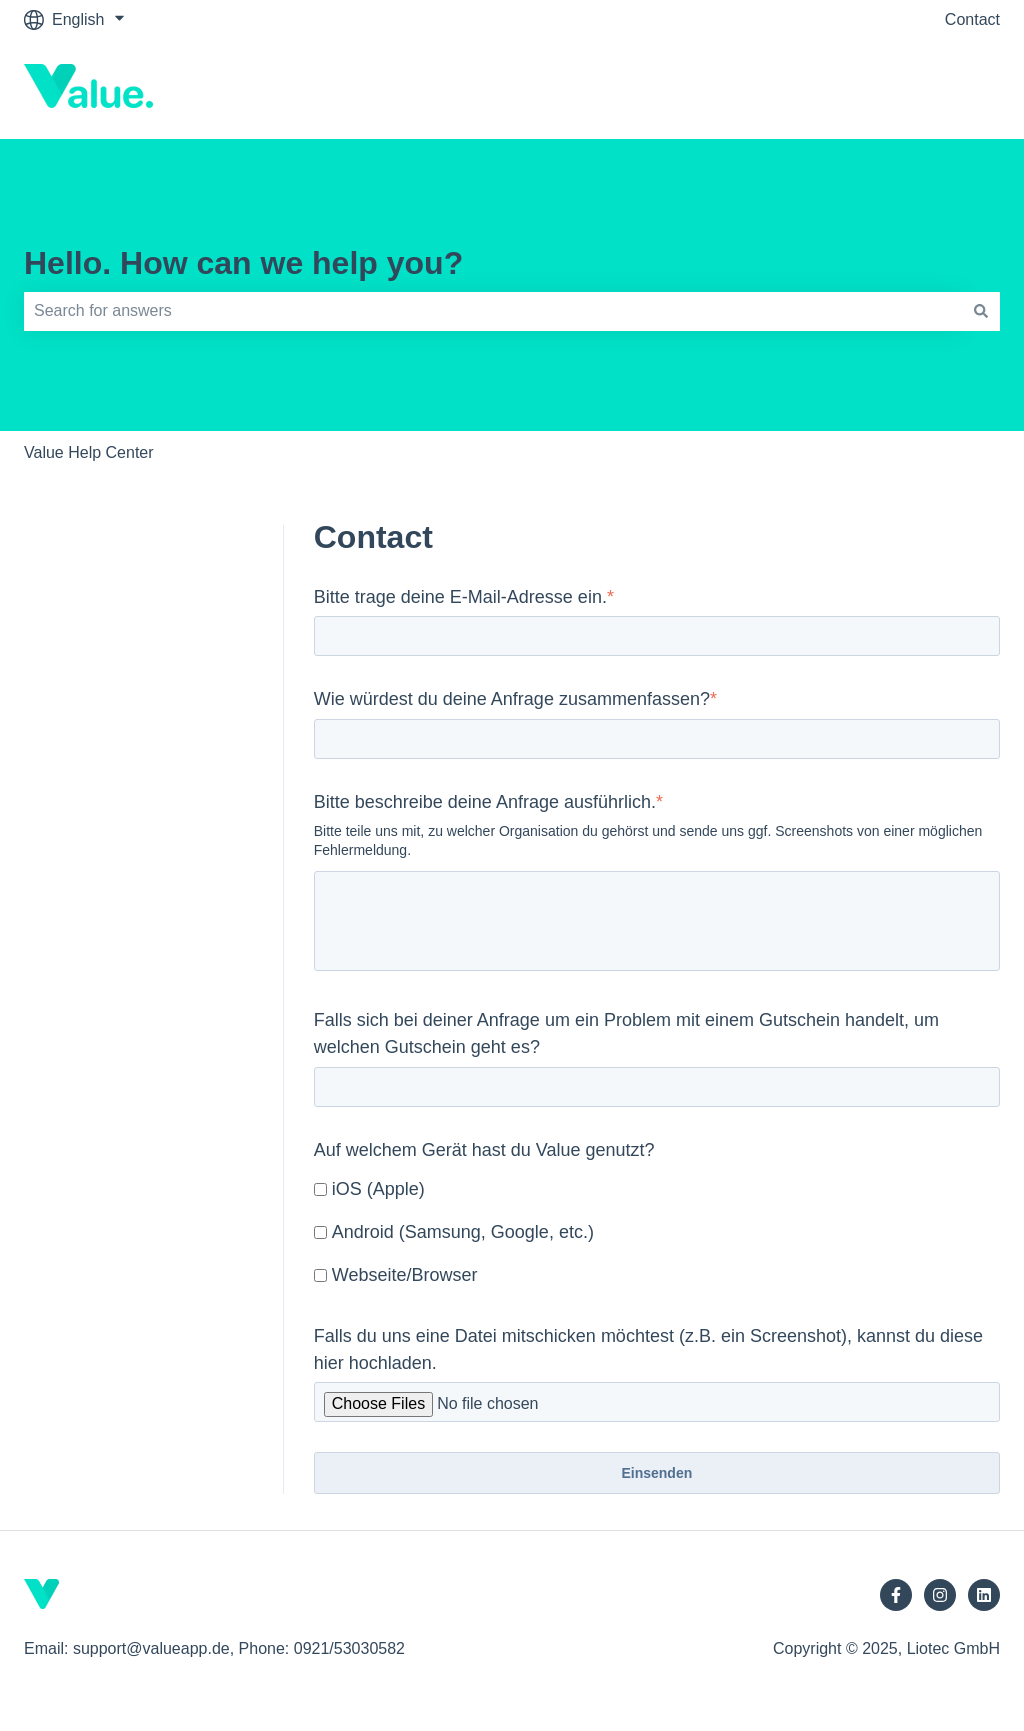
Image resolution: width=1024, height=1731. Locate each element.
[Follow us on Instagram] (940, 1595)
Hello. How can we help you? (243, 263)
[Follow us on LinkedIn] (984, 1595)
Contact (972, 19)
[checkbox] (657, 1234)
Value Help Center (89, 452)
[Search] (981, 311)
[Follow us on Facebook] (896, 1595)
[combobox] (493, 311)
